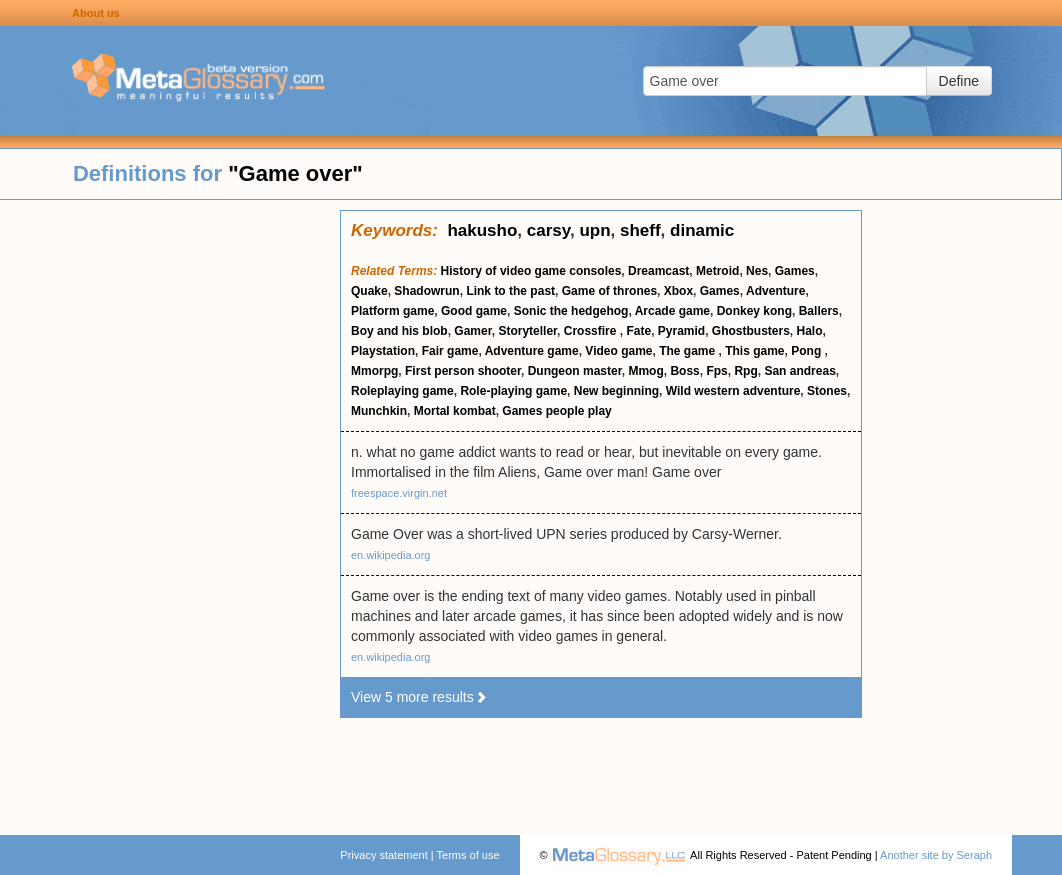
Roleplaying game (402, 391)
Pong (807, 351)
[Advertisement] (170, 510)
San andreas (799, 371)
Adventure (775, 291)
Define (959, 81)
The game (688, 351)
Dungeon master (575, 371)
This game (754, 351)
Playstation (383, 351)
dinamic (702, 230)
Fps (716, 371)
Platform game (392, 311)
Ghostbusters (751, 331)
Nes (757, 271)
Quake (369, 291)
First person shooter (463, 371)
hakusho (482, 230)
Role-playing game (513, 391)
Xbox (678, 291)
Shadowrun (426, 291)
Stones (827, 391)
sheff (640, 230)
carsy (548, 230)
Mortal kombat (455, 411)
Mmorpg (374, 371)
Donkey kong (754, 311)
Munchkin (379, 411)
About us (96, 13)
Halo (810, 331)
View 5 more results (419, 697)
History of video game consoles (531, 271)
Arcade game (672, 311)
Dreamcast (658, 271)
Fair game (450, 351)
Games (795, 271)
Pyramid (681, 331)
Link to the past (510, 291)
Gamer (472, 331)
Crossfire (592, 331)
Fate (638, 331)
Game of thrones (609, 291)
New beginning (616, 391)
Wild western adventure (733, 391)
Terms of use (468, 855)
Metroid (717, 271)
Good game (474, 311)
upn (594, 230)
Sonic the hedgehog (571, 311)
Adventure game (532, 351)
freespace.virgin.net (399, 493)
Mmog (645, 371)
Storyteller (527, 331)
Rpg (745, 371)
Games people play (556, 411)
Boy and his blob (399, 331)
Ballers (819, 311)
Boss (684, 371)
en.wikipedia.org (391, 555)
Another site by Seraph (936, 855)
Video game (618, 351)
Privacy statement (383, 855)
